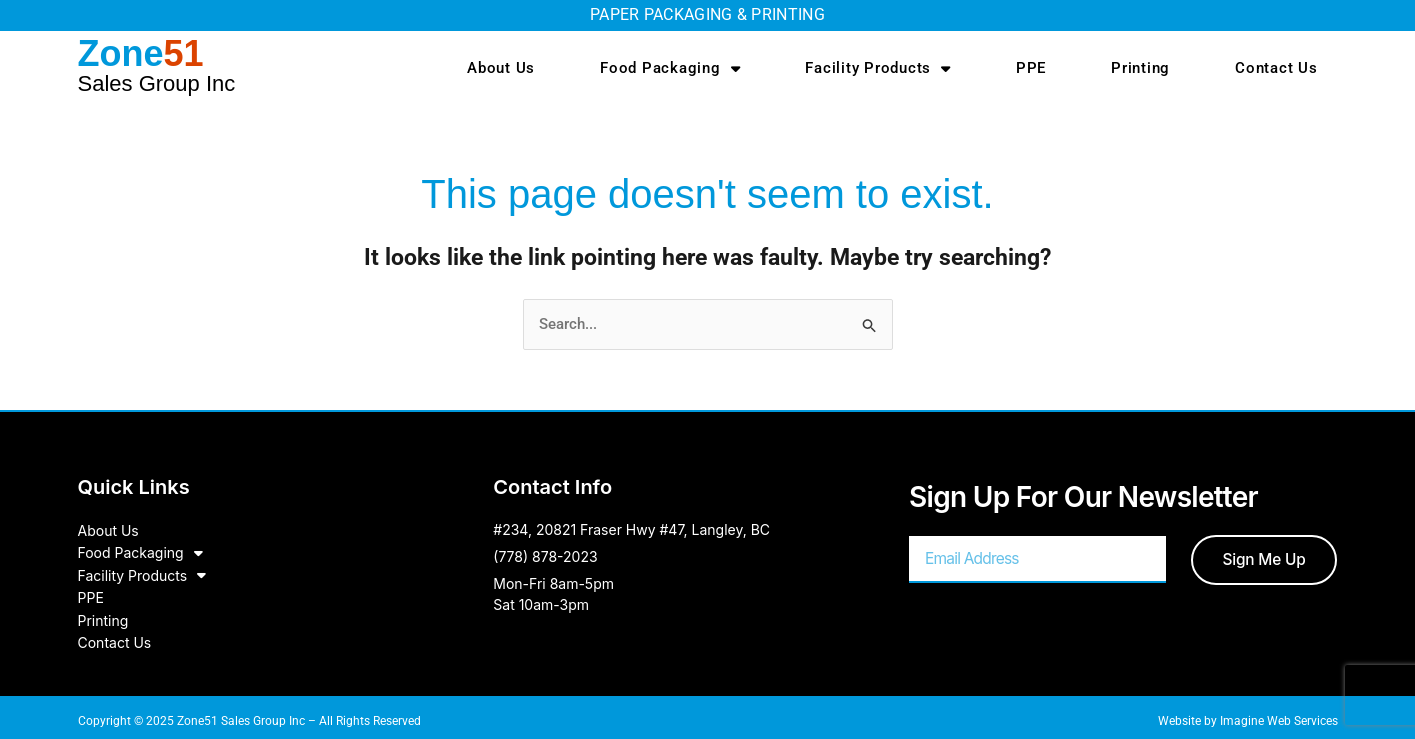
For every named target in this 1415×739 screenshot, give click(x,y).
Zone (157, 64)
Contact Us (1276, 68)
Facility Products (878, 68)
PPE (1031, 68)
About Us (501, 68)
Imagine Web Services (1279, 713)
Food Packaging (670, 68)
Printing (1140, 68)
